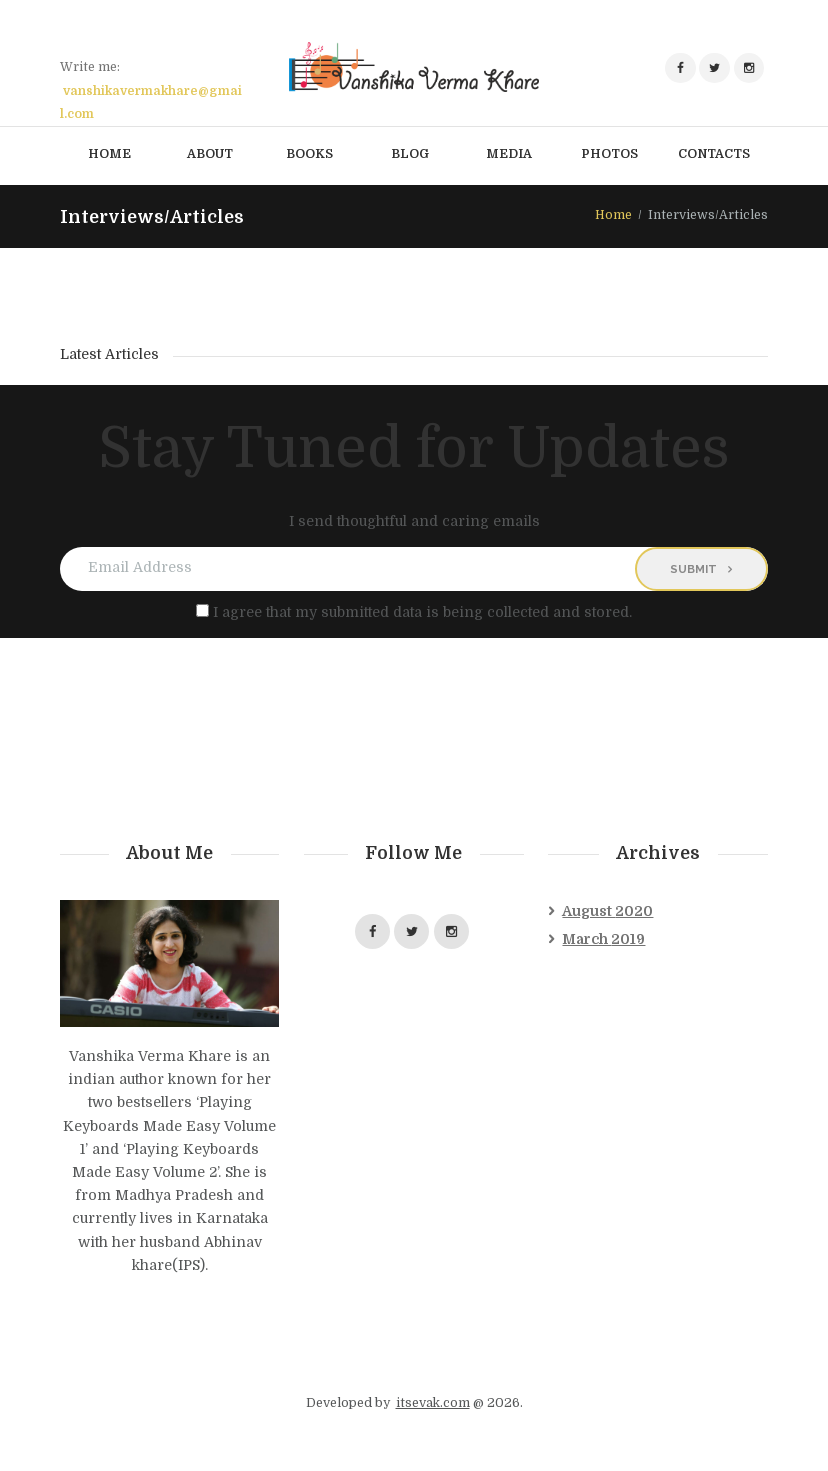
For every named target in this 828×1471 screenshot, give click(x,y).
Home (613, 215)
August (607, 911)
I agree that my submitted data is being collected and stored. (422, 612)
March (603, 939)
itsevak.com (433, 1403)
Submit (693, 569)
